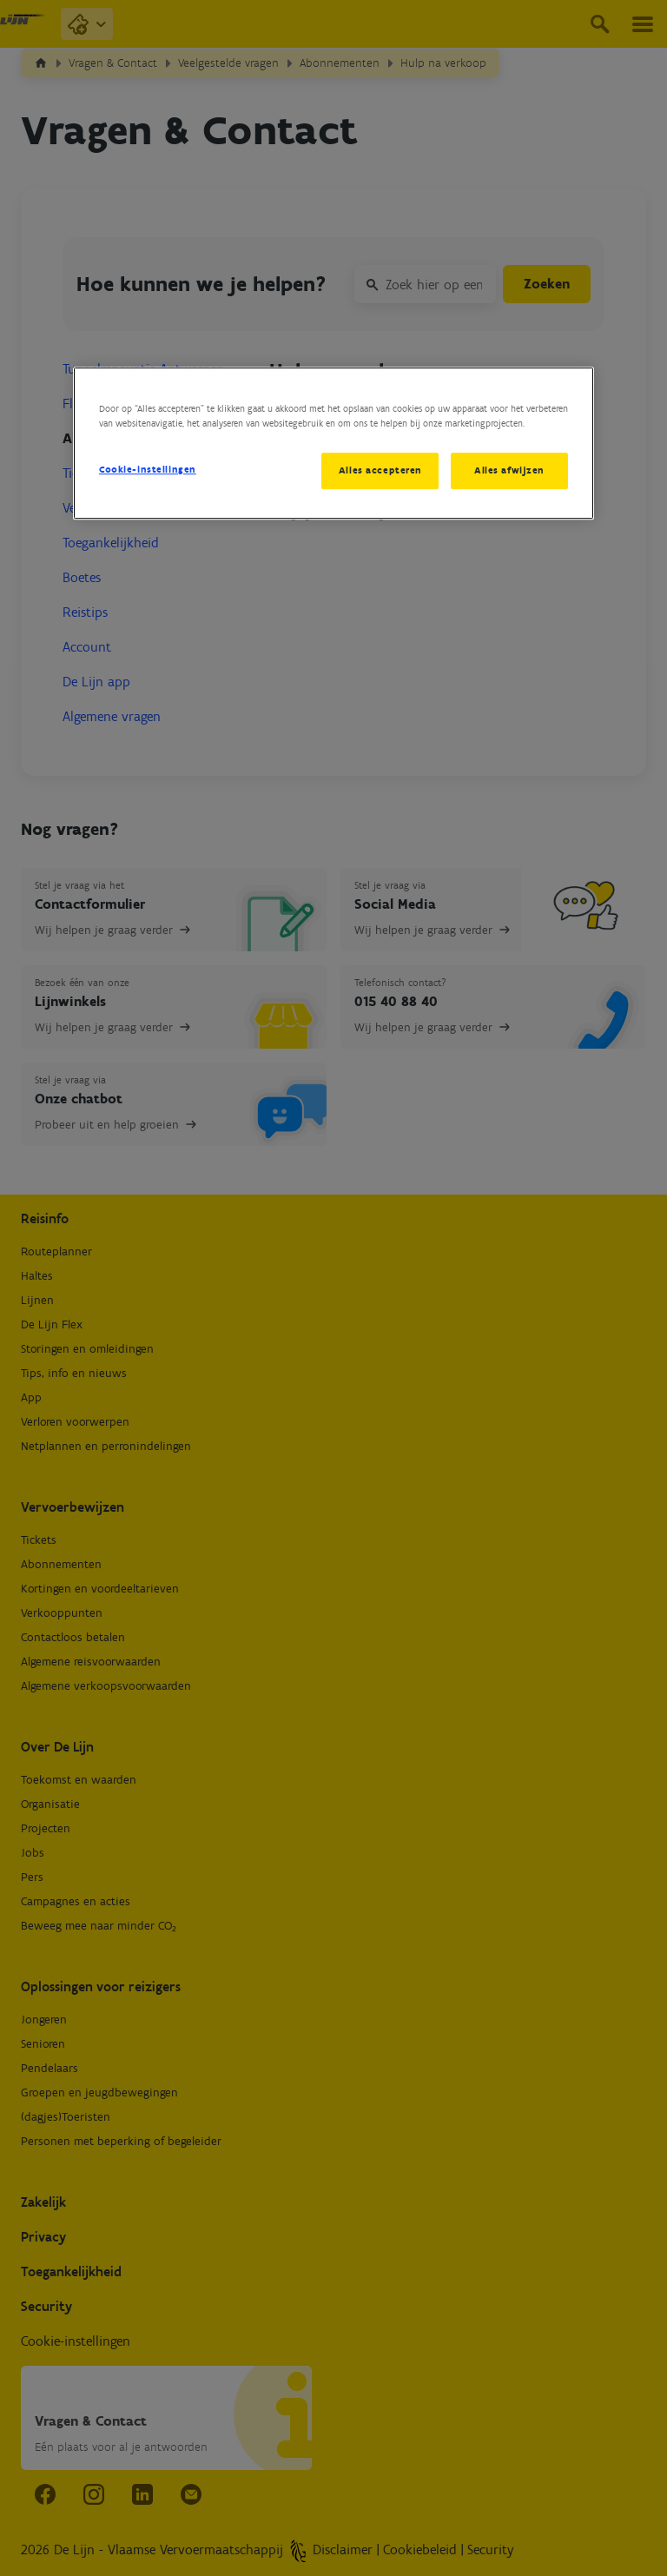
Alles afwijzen (509, 470)
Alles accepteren (379, 470)
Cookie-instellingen (147, 469)
